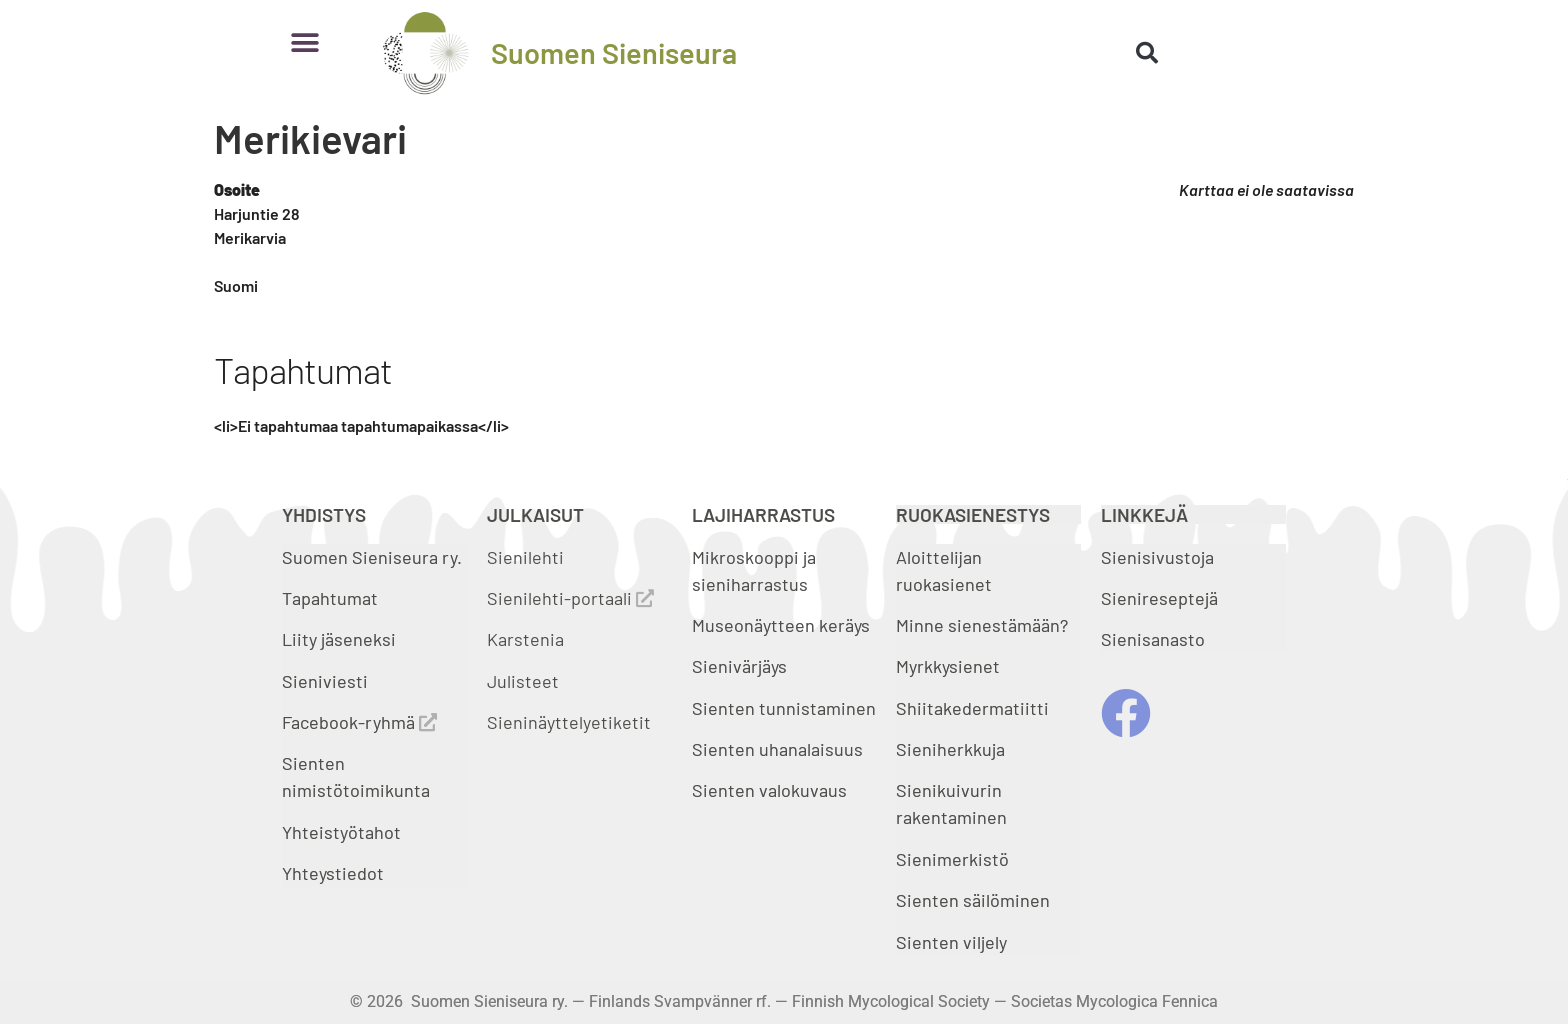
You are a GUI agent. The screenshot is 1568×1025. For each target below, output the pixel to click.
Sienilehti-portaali (570, 598)
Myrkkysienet (948, 666)
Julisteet (523, 681)
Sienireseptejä (1159, 598)
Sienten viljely (951, 942)
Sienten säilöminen (973, 900)
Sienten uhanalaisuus (777, 749)
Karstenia (525, 639)
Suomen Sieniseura (614, 52)
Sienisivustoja (1157, 557)
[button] (304, 42)
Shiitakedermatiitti (972, 708)
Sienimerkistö (952, 859)
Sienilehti (525, 557)
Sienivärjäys (739, 666)
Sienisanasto (1153, 639)
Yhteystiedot (333, 873)
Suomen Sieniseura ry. (372, 557)
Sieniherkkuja (950, 749)
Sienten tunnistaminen (784, 708)
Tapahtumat (330, 598)
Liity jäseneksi (339, 639)
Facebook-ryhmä (359, 722)
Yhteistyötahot (341, 832)
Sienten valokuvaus (769, 790)
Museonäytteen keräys (781, 625)
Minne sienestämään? (982, 625)
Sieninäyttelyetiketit (569, 722)
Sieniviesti (327, 681)
